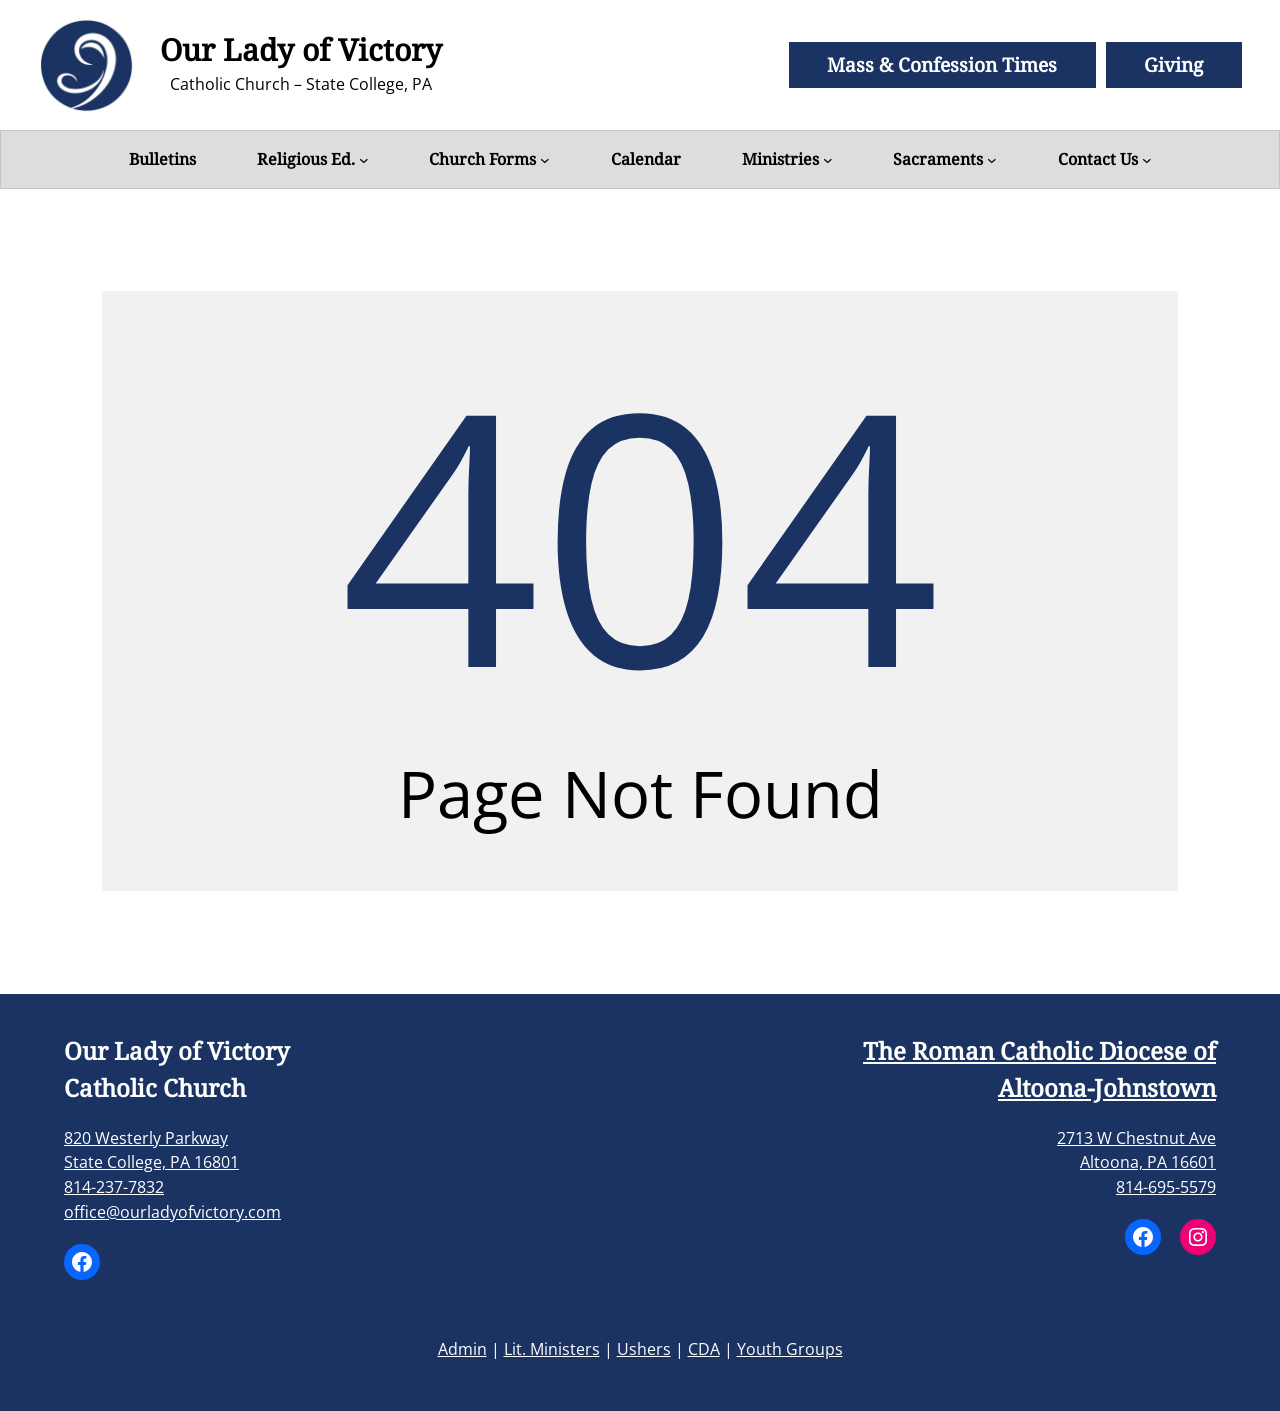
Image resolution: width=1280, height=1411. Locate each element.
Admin (462, 1349)
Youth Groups (790, 1349)
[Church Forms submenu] (545, 160)
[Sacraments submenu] (992, 160)
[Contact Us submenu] (1147, 160)
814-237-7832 (114, 1187)
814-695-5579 (1166, 1187)
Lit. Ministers (552, 1349)
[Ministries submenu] (828, 160)
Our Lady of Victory (301, 49)
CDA (704, 1349)
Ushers (644, 1349)
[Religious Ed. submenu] (364, 160)
